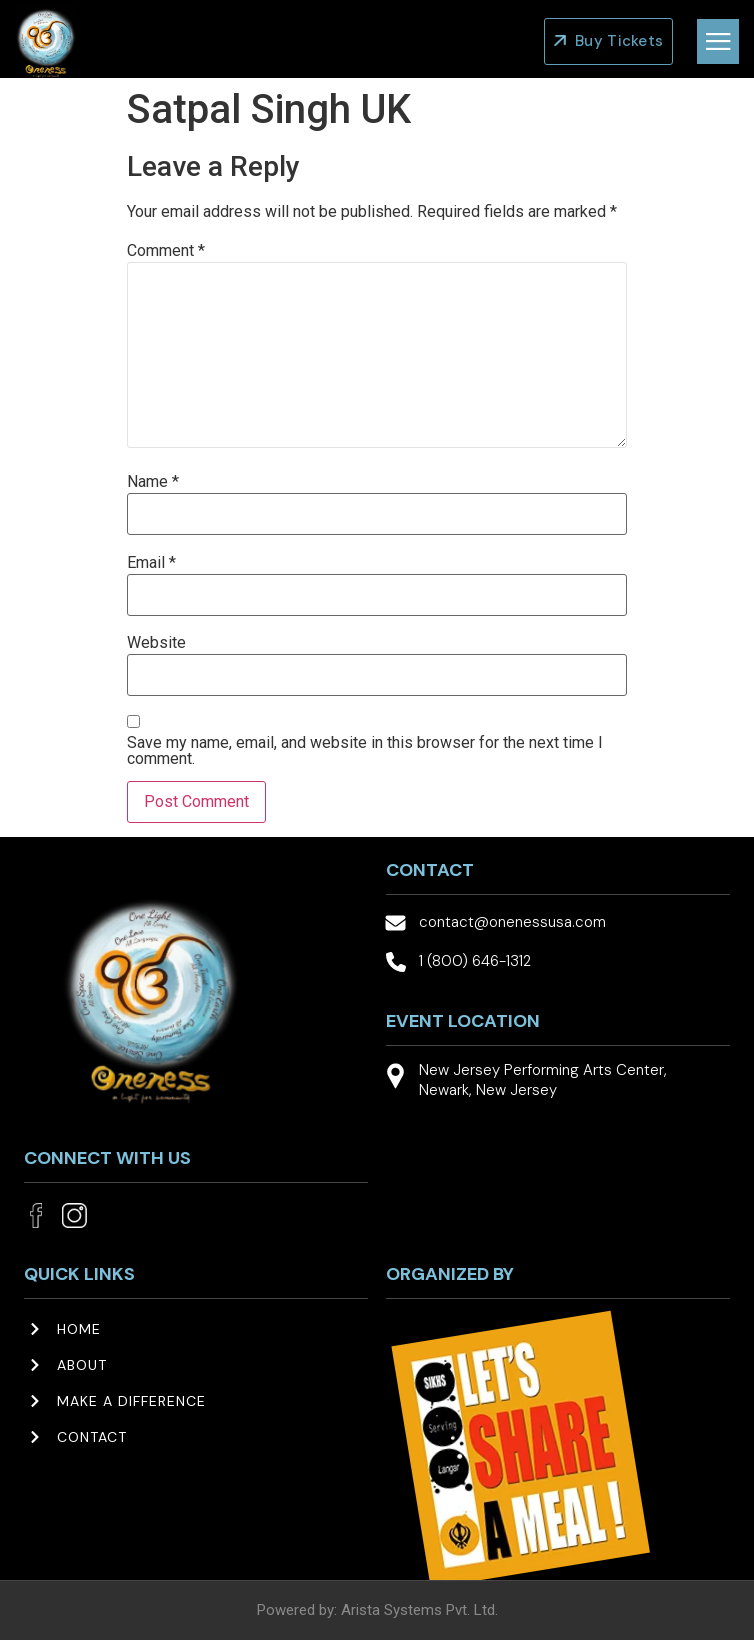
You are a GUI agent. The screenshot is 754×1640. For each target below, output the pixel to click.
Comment (166, 251)
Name (153, 482)
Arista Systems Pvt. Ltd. (419, 1610)
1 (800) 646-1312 (475, 961)
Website (156, 643)
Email (151, 563)
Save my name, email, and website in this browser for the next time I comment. (365, 751)
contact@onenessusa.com (512, 922)
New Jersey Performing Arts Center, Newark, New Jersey (543, 1080)
